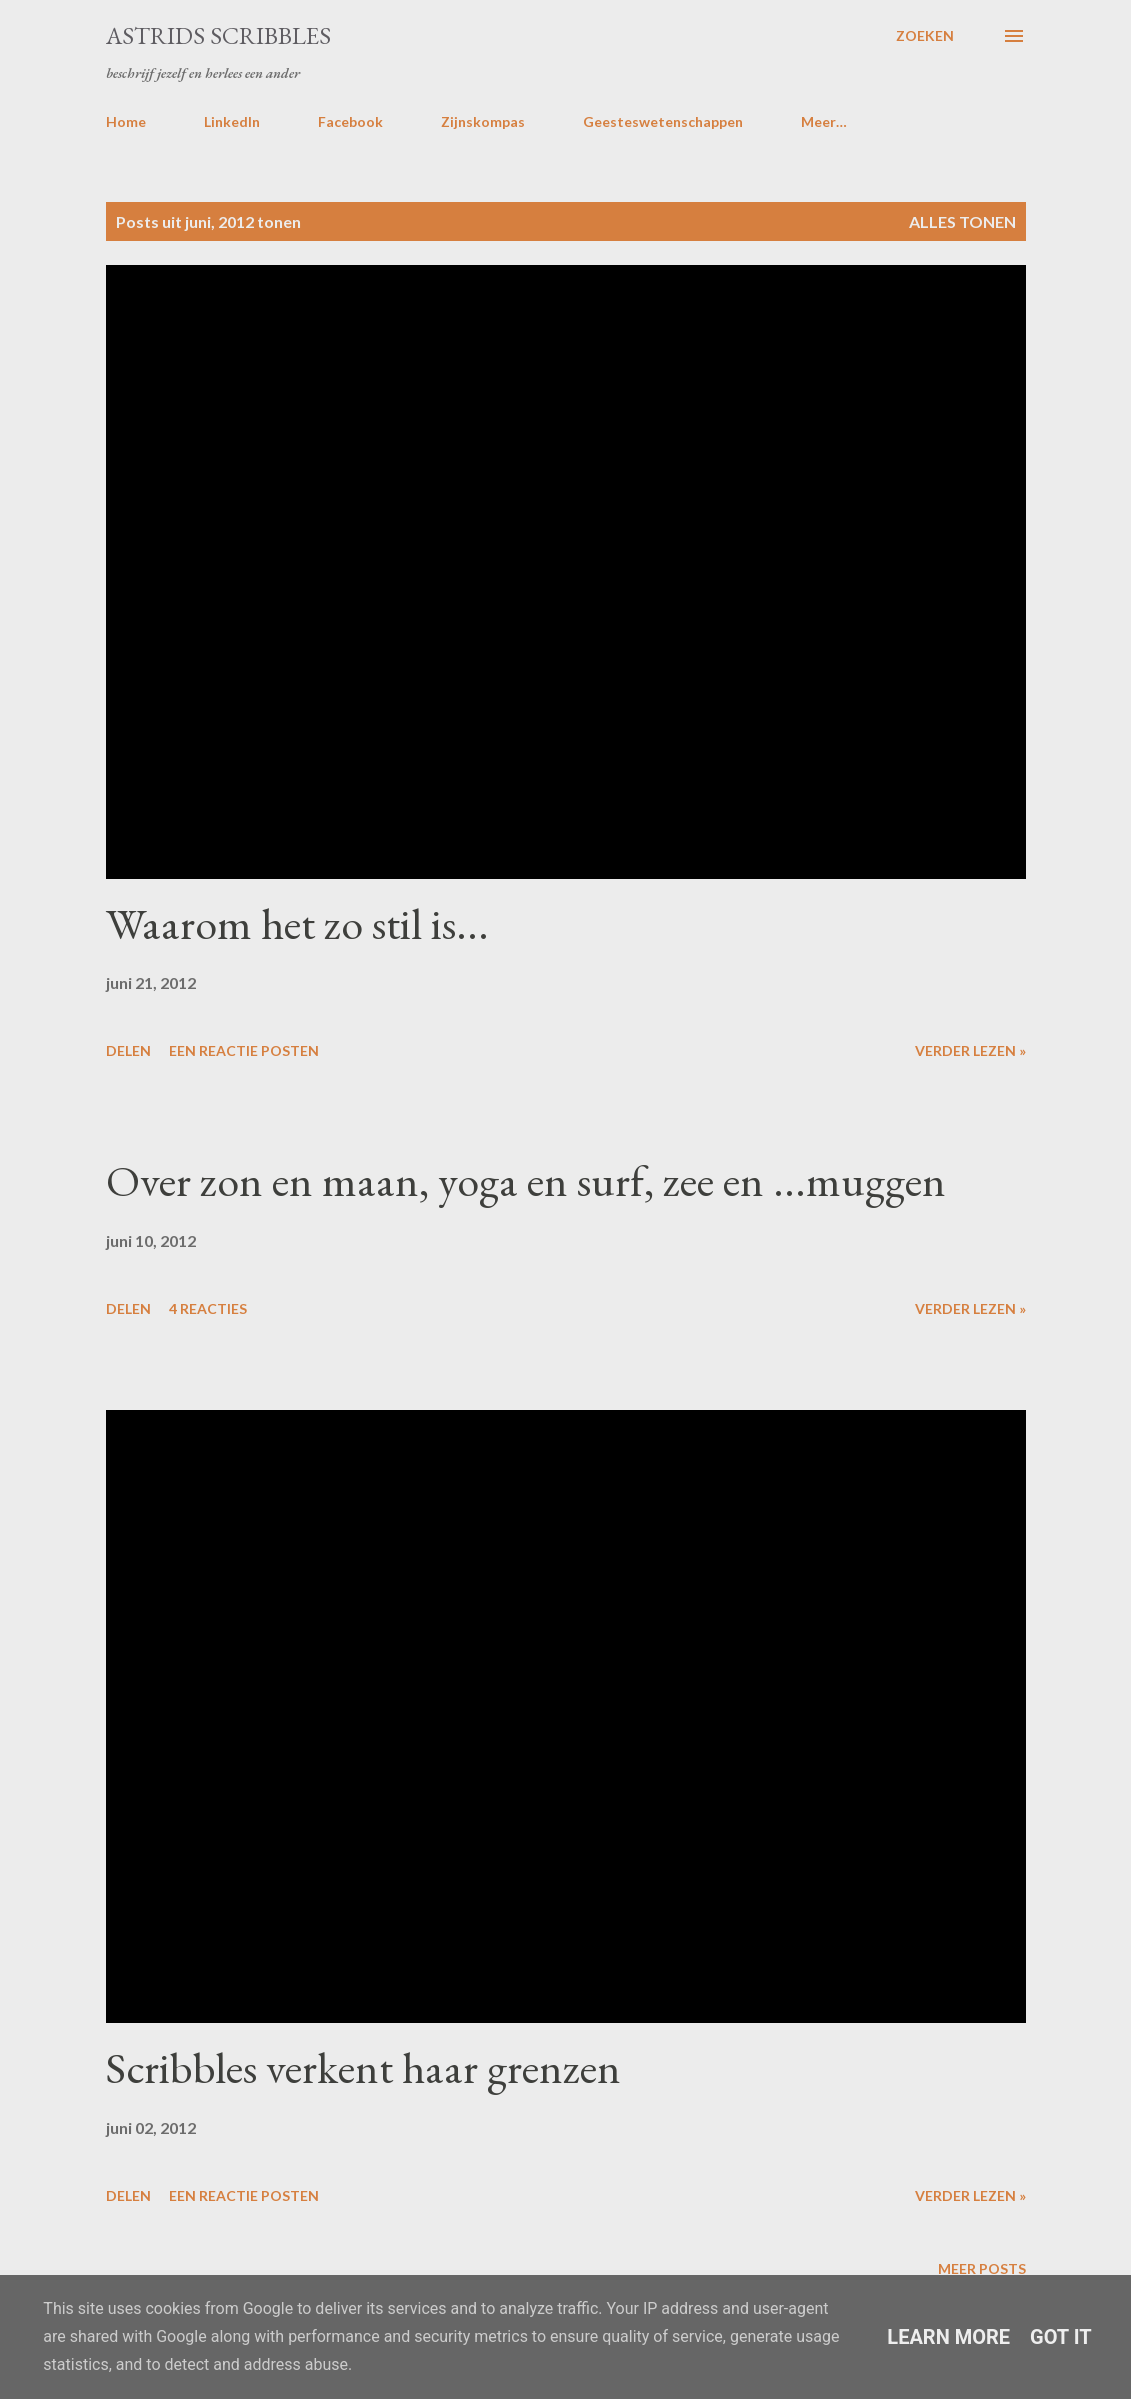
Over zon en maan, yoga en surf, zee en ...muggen (526, 1180)
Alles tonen (962, 221)
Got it (1061, 2337)
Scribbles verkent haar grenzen (363, 2067)
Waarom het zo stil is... (297, 923)
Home (126, 121)
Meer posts (982, 2268)
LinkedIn (232, 121)
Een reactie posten (244, 1050)
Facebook (350, 121)
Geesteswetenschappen (663, 121)
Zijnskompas (483, 121)
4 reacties (208, 1308)
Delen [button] (128, 1050)
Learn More (948, 2337)
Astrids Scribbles (218, 35)
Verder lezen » (970, 1050)
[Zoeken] (925, 36)
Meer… (824, 121)
